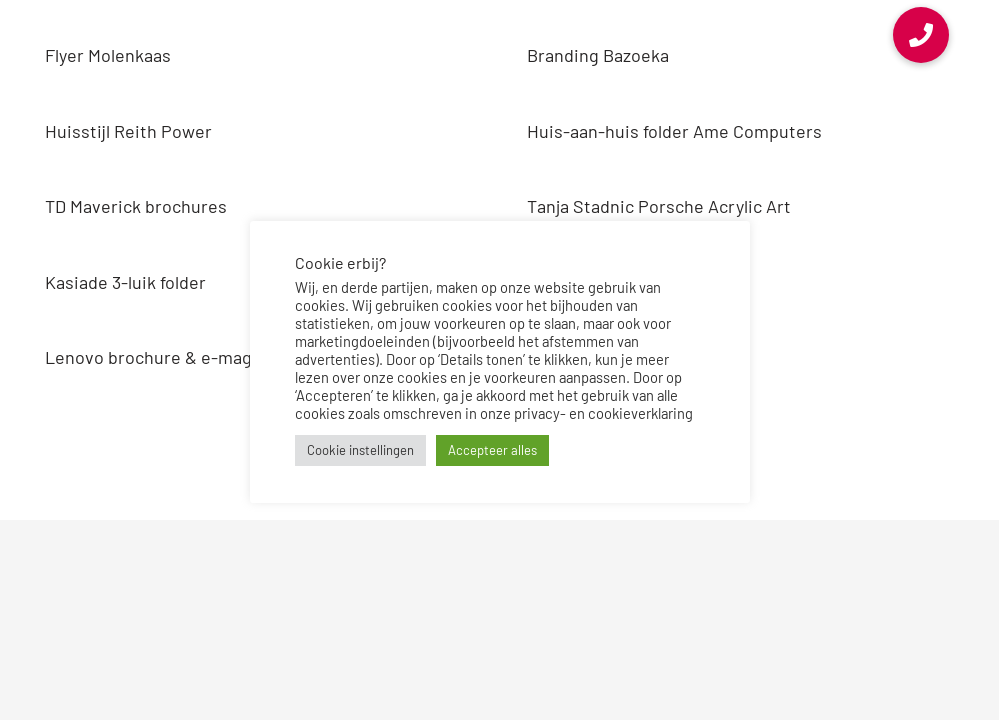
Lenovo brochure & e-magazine (169, 357)
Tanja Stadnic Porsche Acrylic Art (659, 206)
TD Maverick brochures (136, 206)
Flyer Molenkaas (108, 55)
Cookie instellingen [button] (360, 450)
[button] (921, 35)
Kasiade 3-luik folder (125, 282)
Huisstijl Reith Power (128, 131)
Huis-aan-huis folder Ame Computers (674, 131)
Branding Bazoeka (598, 55)
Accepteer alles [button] (492, 450)
